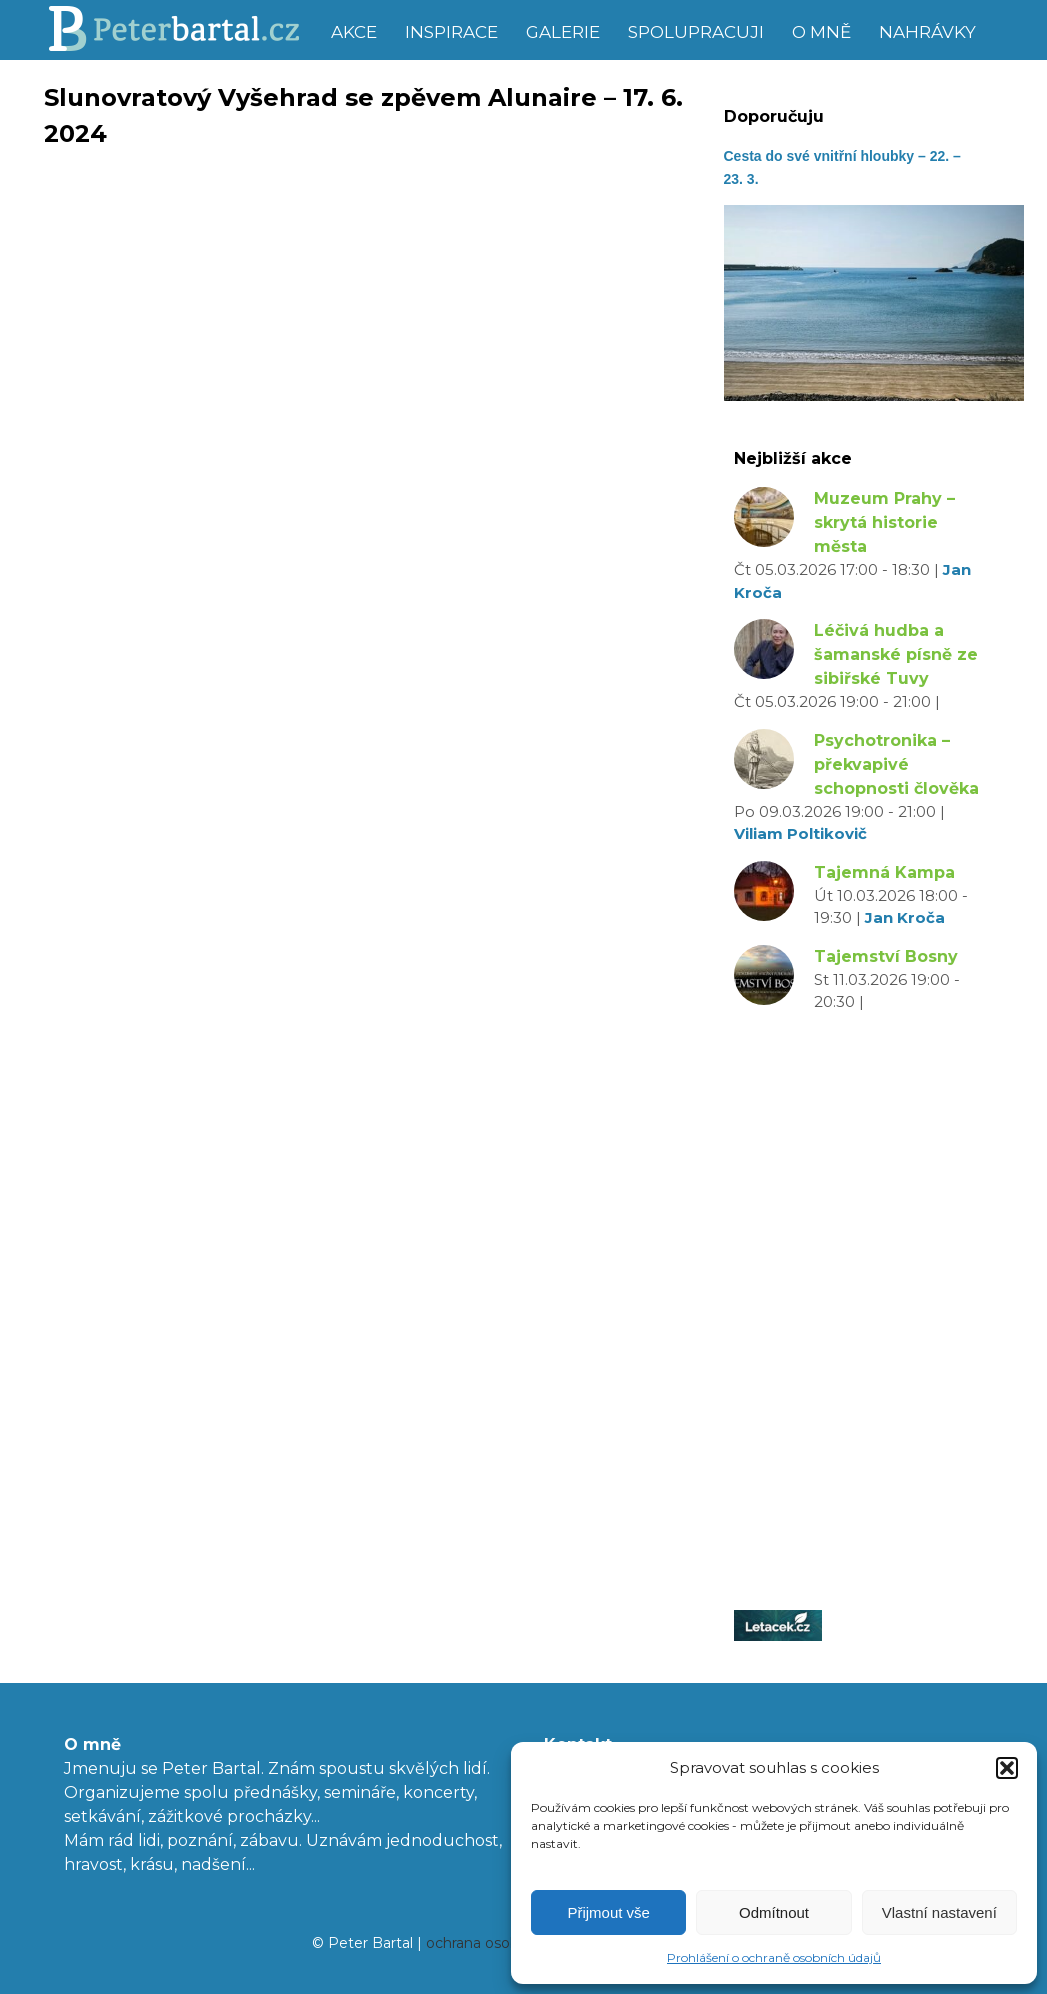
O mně (821, 32)
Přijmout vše (608, 1912)
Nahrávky (927, 32)
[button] (1007, 1768)
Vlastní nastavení (939, 1912)
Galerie (563, 32)
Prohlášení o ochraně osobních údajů (774, 1957)
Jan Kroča (905, 917)
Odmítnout (774, 1912)
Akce (354, 32)
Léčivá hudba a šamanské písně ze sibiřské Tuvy (896, 654)
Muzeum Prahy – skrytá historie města (884, 522)
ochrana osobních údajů (508, 1943)
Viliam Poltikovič (800, 833)
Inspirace (451, 32)
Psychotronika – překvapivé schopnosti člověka (896, 764)
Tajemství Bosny (886, 956)
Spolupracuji (696, 32)
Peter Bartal (181, 30)
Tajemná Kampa (884, 872)
